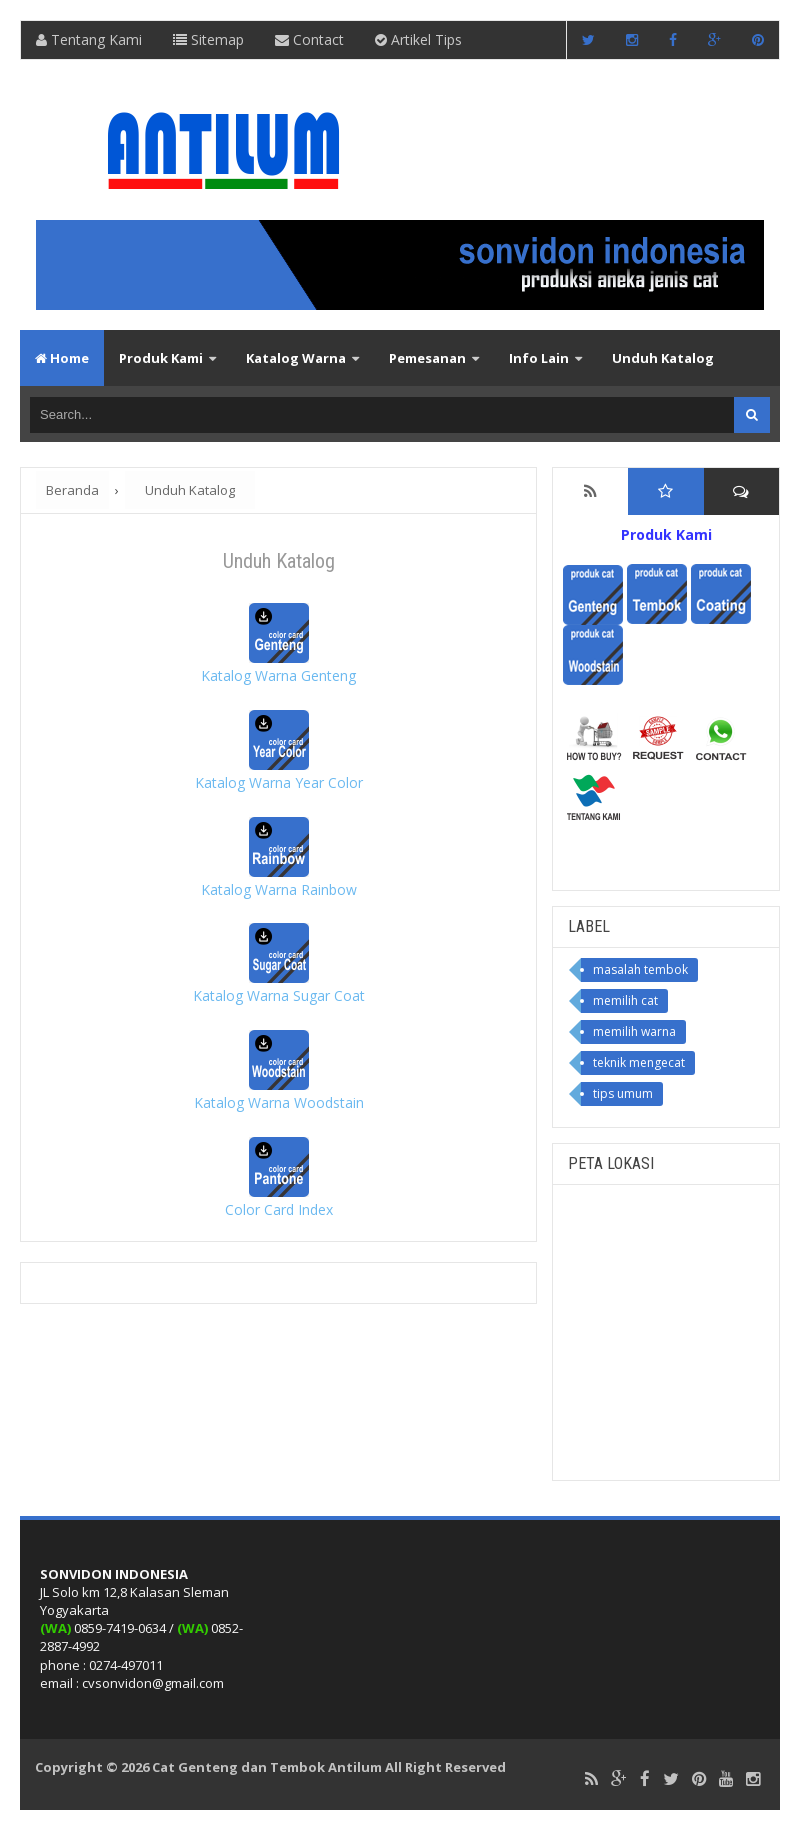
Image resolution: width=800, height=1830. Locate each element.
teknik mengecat (639, 1062)
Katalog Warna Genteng (278, 675)
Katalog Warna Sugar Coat (279, 995)
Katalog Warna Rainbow (279, 889)
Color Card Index (279, 1209)
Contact (309, 39)
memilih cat (625, 1000)
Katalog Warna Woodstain (279, 1102)
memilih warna (634, 1031)
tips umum (623, 1093)
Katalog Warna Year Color (279, 782)
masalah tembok (640, 969)
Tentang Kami (89, 39)
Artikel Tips (418, 39)
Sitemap (208, 39)
